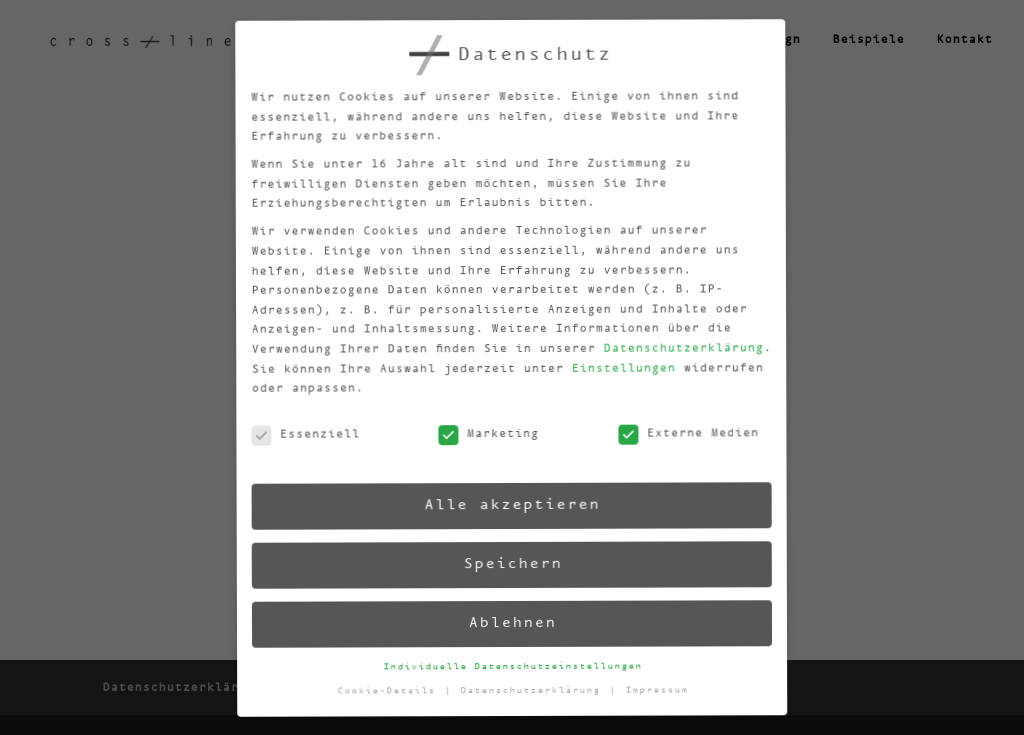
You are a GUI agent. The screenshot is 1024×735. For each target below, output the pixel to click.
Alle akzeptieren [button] (505, 504)
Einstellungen (610, 362)
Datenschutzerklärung (669, 340)
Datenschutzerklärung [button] (535, 689)
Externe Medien (678, 426)
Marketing (479, 436)
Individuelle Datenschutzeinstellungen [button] (513, 665)
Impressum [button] (658, 682)
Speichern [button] (509, 563)
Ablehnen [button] (511, 622)
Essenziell (296, 445)
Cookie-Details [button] (392, 696)
